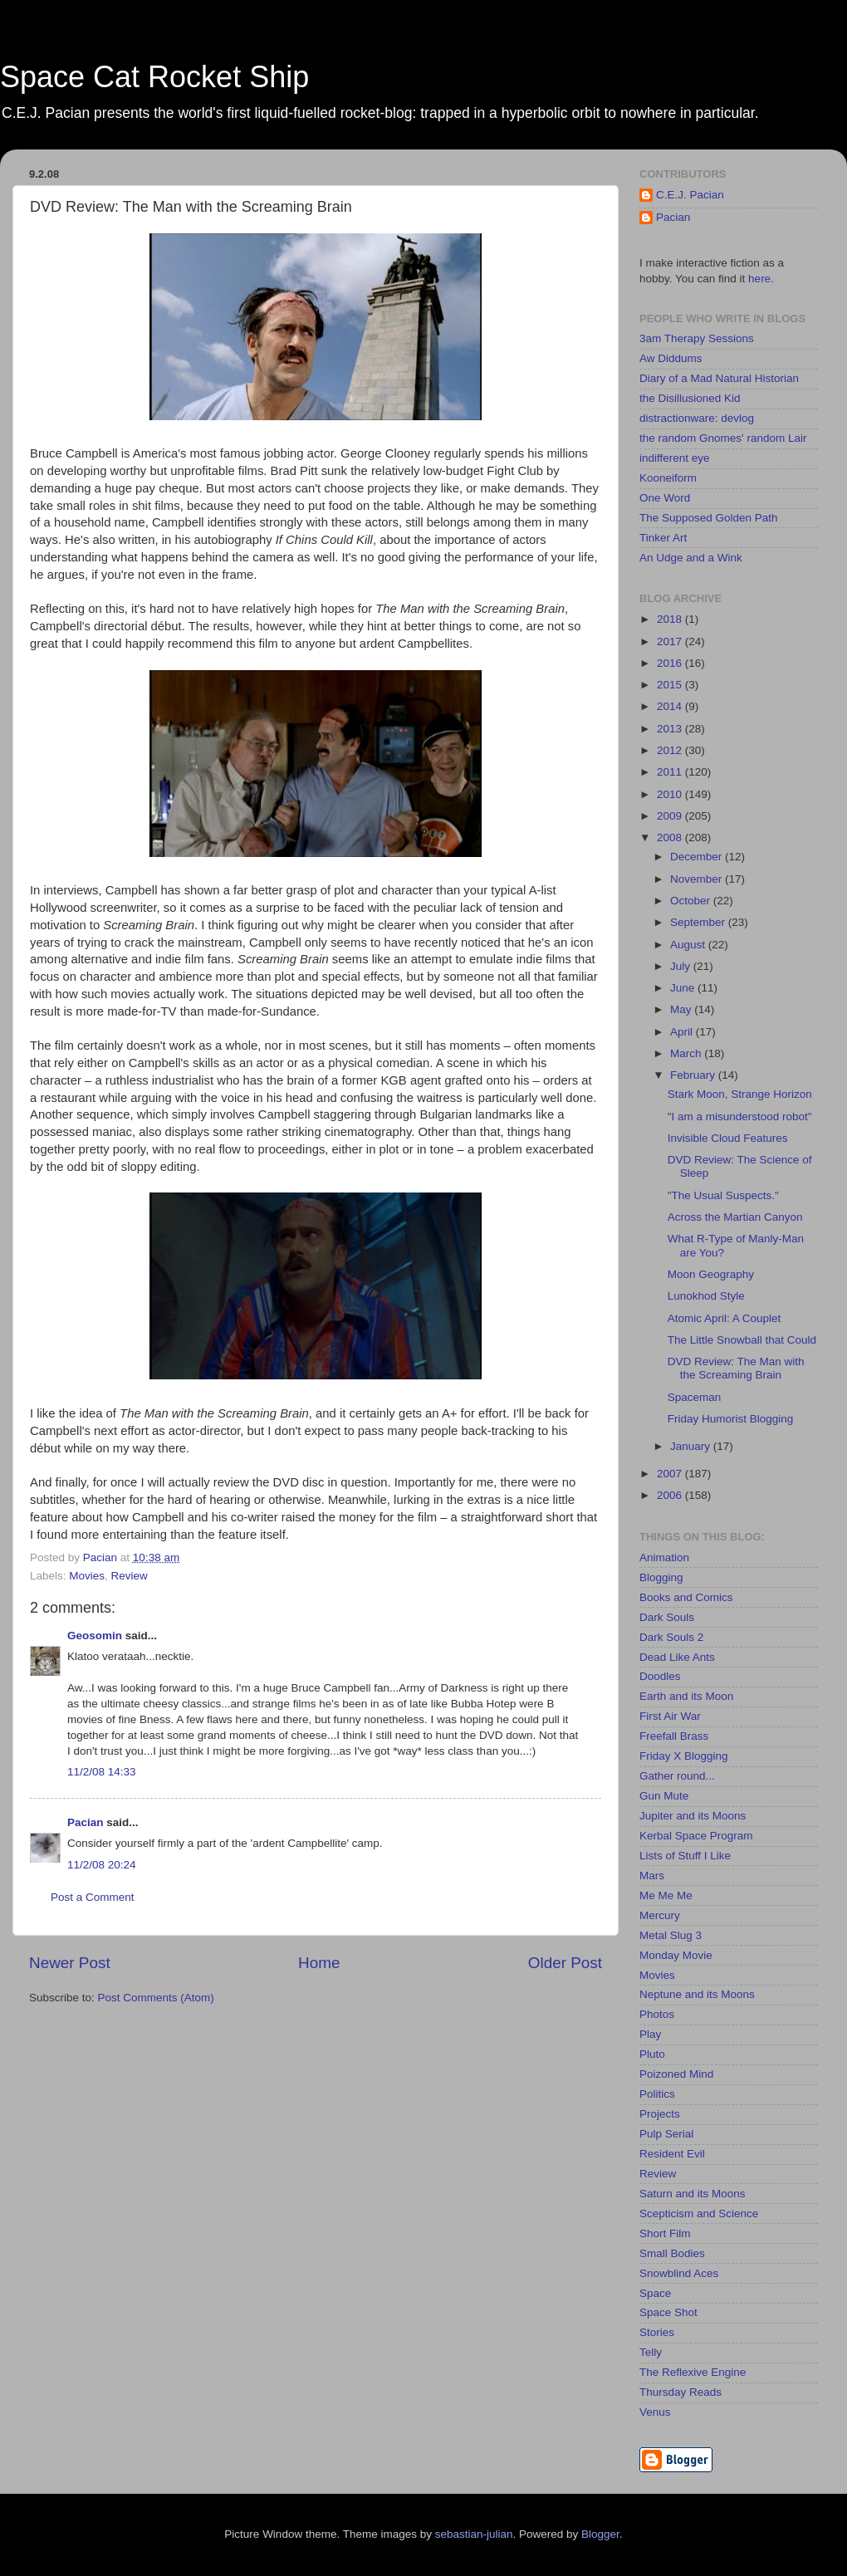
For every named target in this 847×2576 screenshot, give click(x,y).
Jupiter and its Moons (692, 1816)
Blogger (600, 2534)
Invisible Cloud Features (728, 1138)
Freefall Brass (673, 1736)
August (689, 944)
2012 (671, 750)
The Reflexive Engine (692, 2372)
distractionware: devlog (696, 418)
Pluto (652, 2054)
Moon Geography (711, 1274)
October (691, 900)
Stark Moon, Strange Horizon (740, 1094)
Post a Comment (93, 1897)
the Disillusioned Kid (690, 398)
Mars (651, 1875)
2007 (671, 1473)
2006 (671, 1495)
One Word (664, 498)
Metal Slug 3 (670, 1935)
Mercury (659, 1915)
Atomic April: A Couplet (724, 1318)
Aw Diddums (671, 358)
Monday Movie (675, 1955)
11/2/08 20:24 (101, 1865)
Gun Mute (663, 1796)
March (687, 1053)
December (697, 856)
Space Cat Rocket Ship (154, 77)
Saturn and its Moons (692, 2193)
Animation (664, 1557)
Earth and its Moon (686, 1696)
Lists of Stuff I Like (685, 1855)
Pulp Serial (666, 2134)
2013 (671, 728)
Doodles (660, 1676)
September (699, 922)
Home (319, 1962)
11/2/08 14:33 (101, 1771)
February (694, 1075)
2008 (671, 837)
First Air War (670, 1716)
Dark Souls (666, 1617)
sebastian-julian (474, 2534)
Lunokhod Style (706, 1296)
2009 (671, 816)
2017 (671, 641)
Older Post (565, 1962)
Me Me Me (666, 1895)
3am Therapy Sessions (696, 338)
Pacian (85, 1822)
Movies (87, 1576)
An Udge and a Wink (690, 557)
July (681, 966)
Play (650, 2034)
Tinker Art (663, 537)
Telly (650, 2352)
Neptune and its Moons (697, 1994)
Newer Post (69, 1962)
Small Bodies (672, 2253)
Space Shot (668, 2312)
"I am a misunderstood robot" (740, 1116)
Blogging (661, 1577)
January (691, 1446)
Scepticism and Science (698, 2213)
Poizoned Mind (676, 2074)
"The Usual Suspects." (723, 1195)
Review (129, 1576)
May (682, 1009)
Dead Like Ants (677, 1657)
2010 (671, 794)
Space (655, 2293)
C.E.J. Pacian (690, 195)
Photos (656, 2014)
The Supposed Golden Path (708, 518)
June (684, 988)
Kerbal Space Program (696, 1835)
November (697, 879)
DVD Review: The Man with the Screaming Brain (736, 1368)
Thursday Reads (680, 2392)
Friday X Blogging (683, 1756)
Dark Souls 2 (671, 1637)
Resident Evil (672, 2153)
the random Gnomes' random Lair (722, 438)
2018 (671, 619)
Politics (657, 2094)
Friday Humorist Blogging (731, 1419)
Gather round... (677, 1776)
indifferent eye (674, 458)
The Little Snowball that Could (742, 1340)
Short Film (665, 2233)
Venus (655, 2412)
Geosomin (94, 1635)
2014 (671, 706)
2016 (671, 663)
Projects (659, 2114)
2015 (671, 684)
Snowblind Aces (678, 2273)
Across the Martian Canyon (735, 1217)
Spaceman (695, 1397)
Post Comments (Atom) (156, 1997)
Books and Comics (686, 1597)
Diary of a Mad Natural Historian (719, 378)
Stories (656, 2332)
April (683, 1032)
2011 (671, 772)
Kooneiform (668, 478)
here (759, 278)
